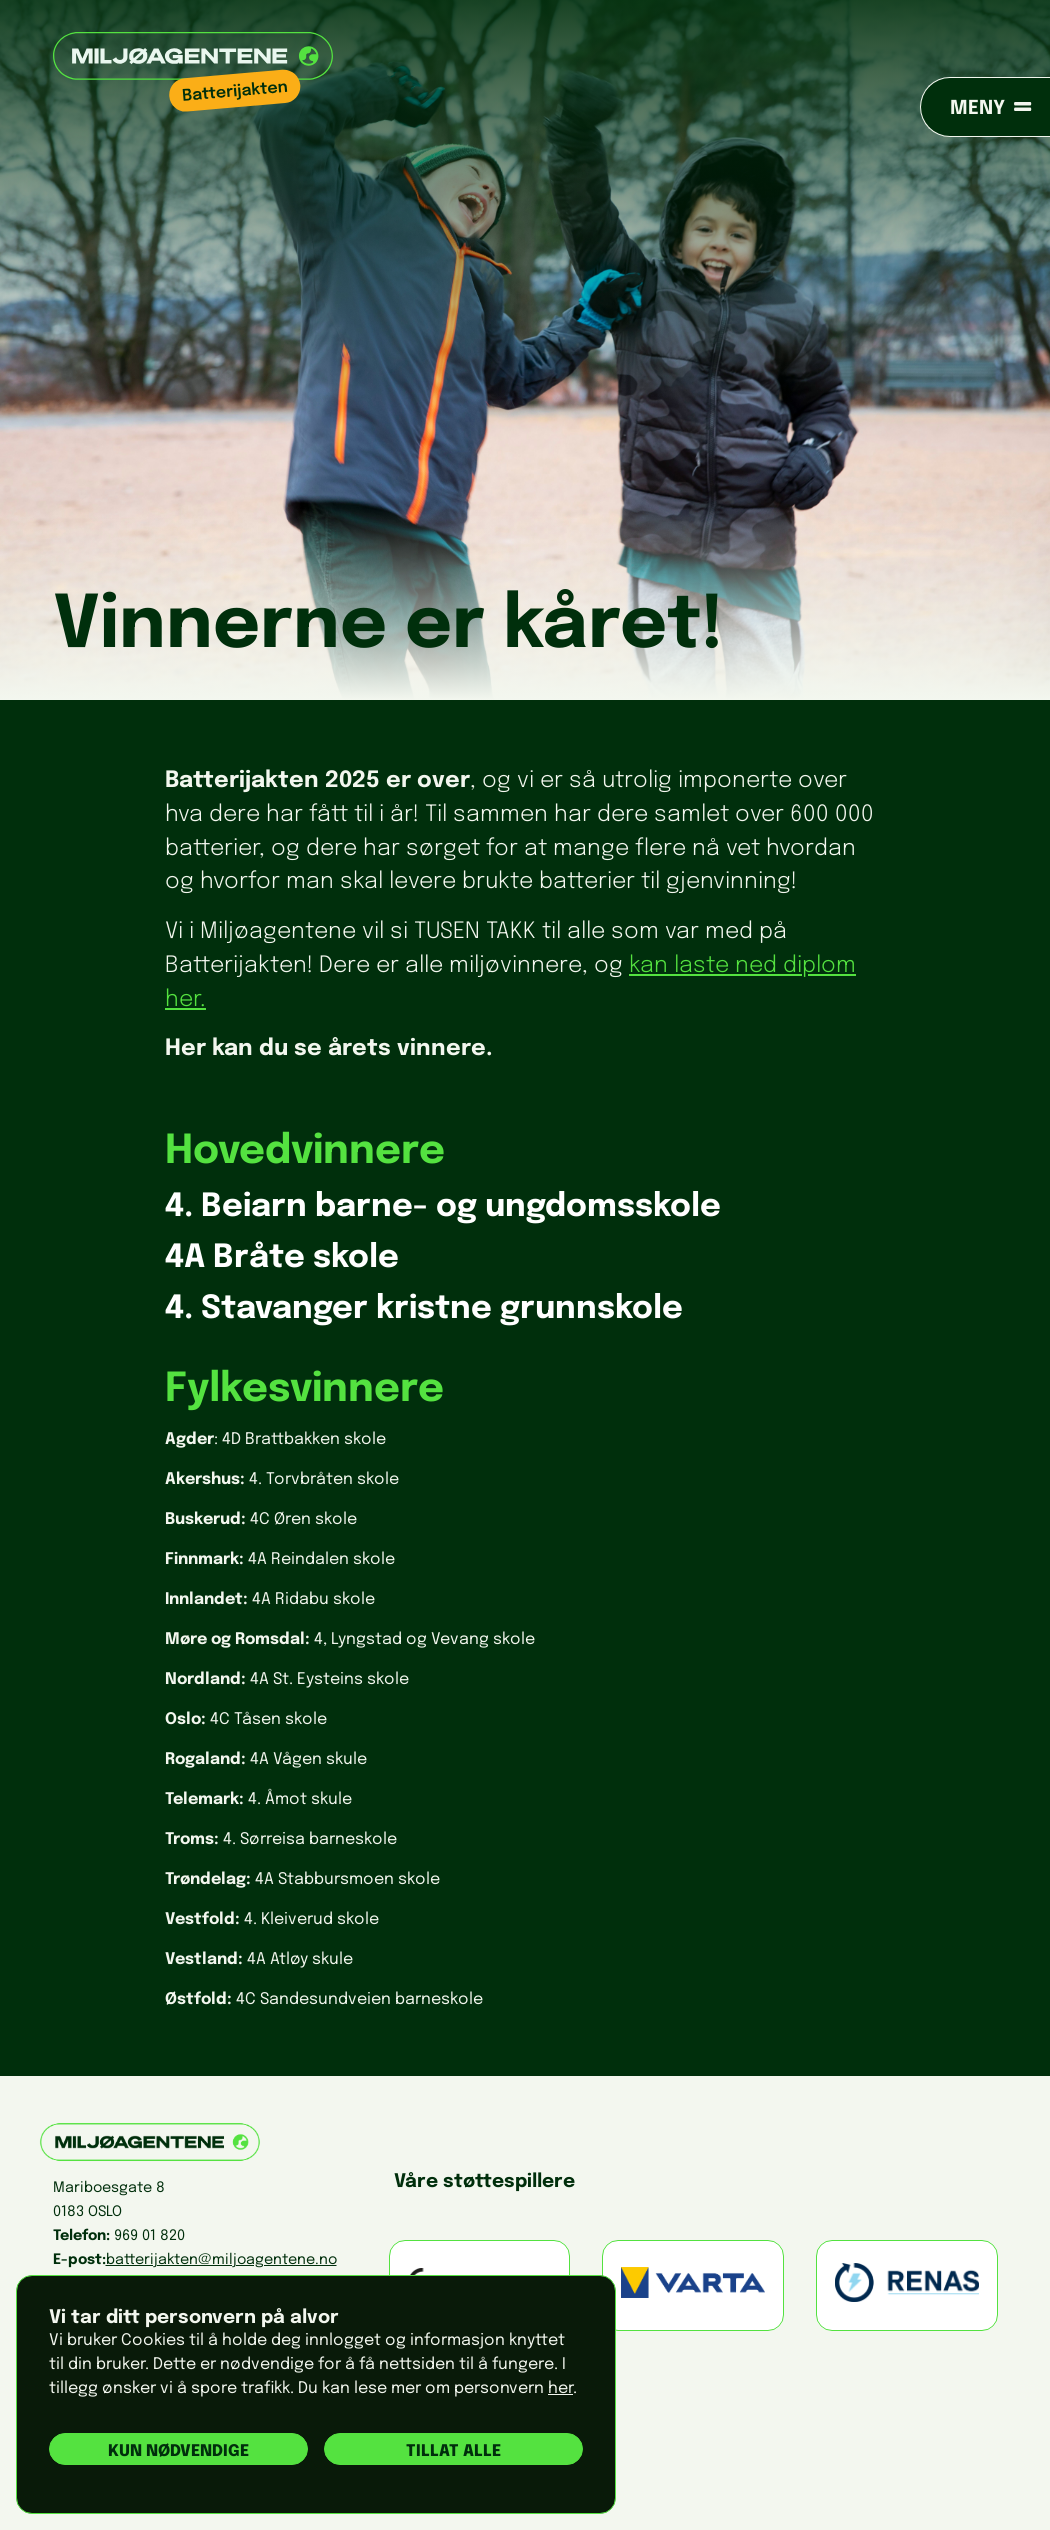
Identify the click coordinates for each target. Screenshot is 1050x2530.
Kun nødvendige (178, 2451)
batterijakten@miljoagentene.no (221, 2260)
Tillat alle (453, 2451)
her (560, 2388)
